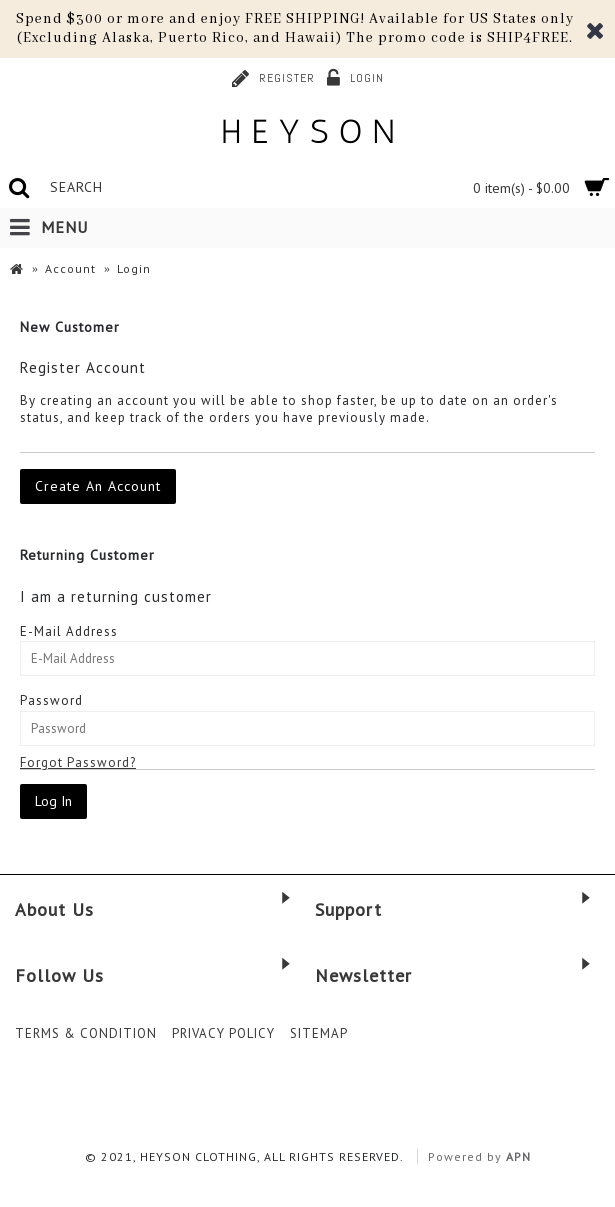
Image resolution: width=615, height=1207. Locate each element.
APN (518, 1156)
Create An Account (98, 486)
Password (51, 700)
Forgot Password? (78, 762)
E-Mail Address (69, 631)
